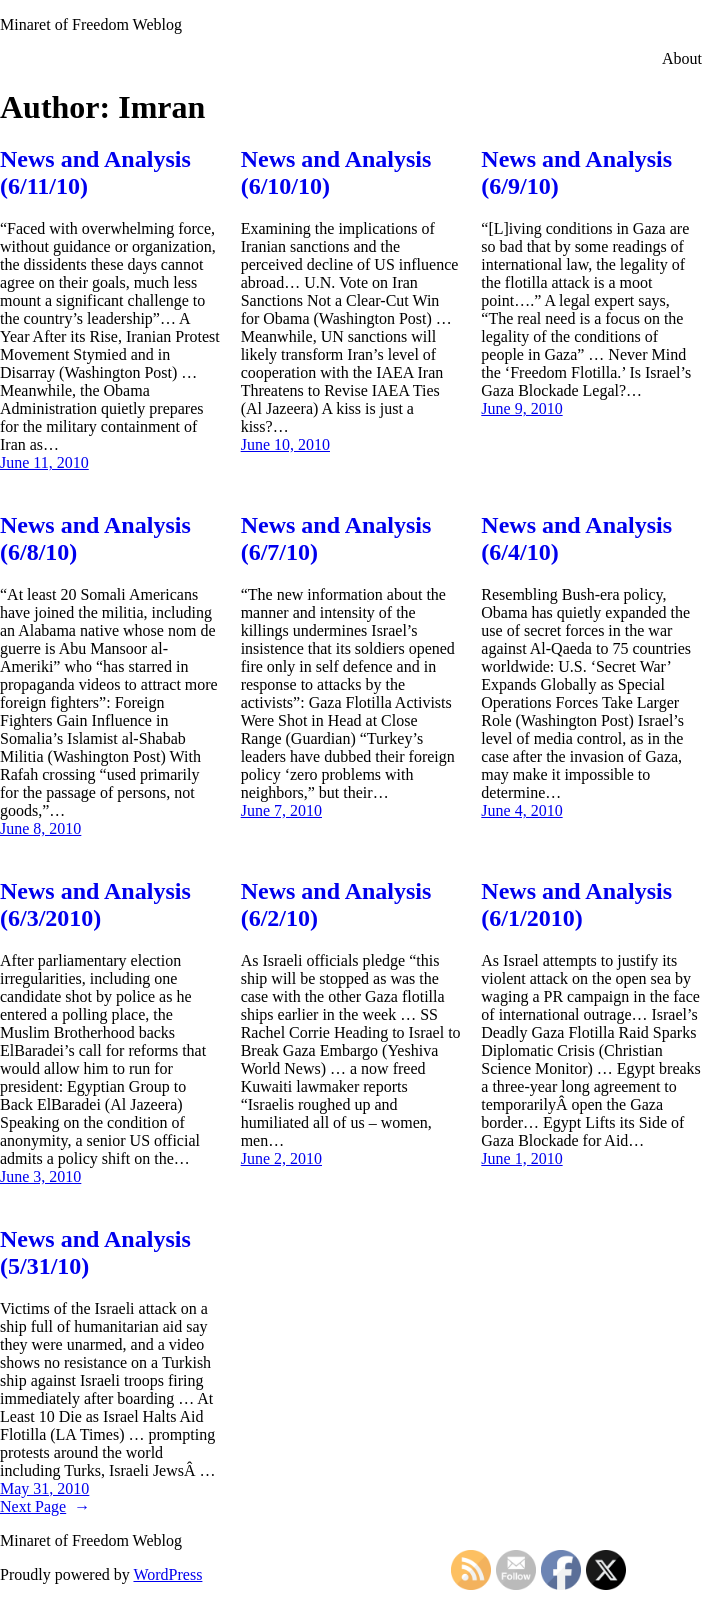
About (682, 58)
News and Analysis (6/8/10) (95, 538)
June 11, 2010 (44, 462)
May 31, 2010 (44, 1488)
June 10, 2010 (285, 444)
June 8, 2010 (40, 828)
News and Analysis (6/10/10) (336, 172)
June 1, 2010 (521, 1158)
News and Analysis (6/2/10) (336, 904)
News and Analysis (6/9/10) (576, 172)
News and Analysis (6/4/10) (576, 538)
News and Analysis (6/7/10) (336, 538)
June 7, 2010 (281, 810)
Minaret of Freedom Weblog (91, 24)
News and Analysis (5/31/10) (95, 1252)
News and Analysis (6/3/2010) (95, 904)
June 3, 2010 (40, 1176)
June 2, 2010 (281, 1158)
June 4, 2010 (521, 810)
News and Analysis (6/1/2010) (576, 904)
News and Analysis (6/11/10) (95, 172)
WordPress (167, 1574)
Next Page (45, 1506)
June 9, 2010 (521, 408)
